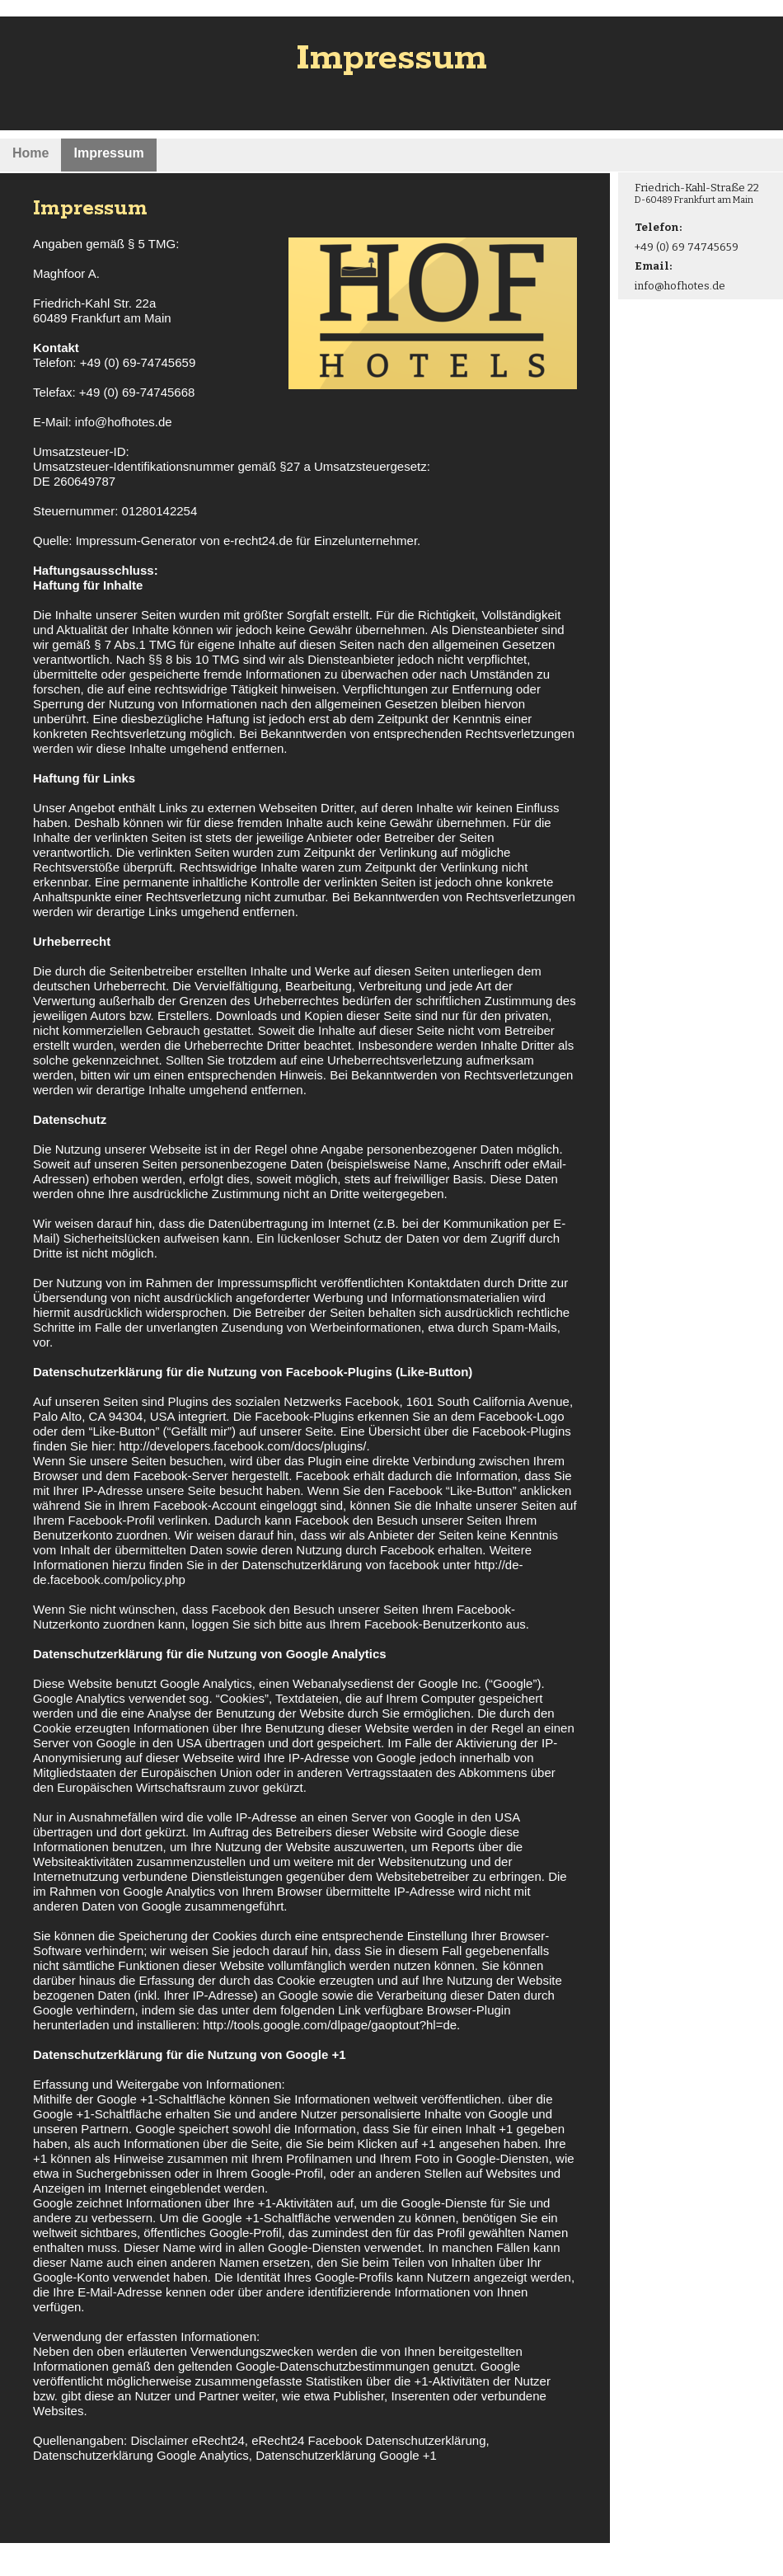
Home (30, 153)
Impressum (108, 153)
